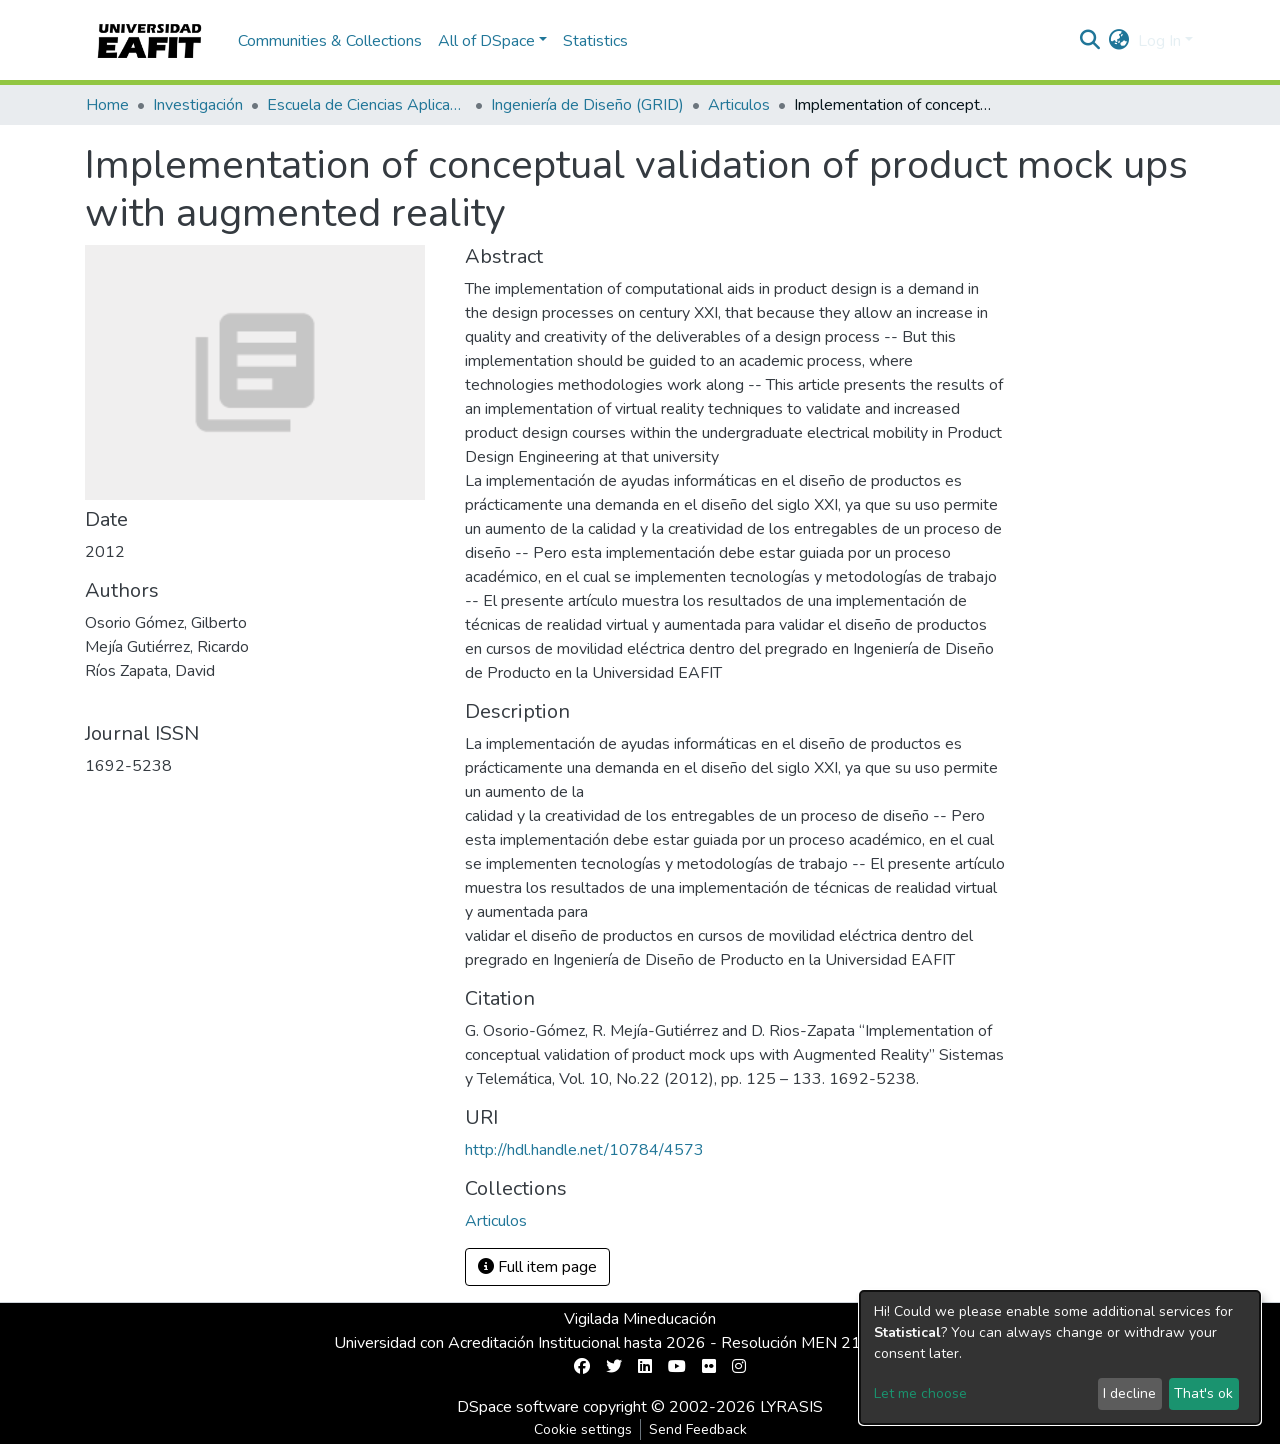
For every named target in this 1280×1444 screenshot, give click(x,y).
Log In (1159, 41)
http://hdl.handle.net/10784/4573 (584, 1150)
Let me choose (920, 1393)
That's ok (1203, 1393)
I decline (1129, 1393)
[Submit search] (1090, 41)
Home (107, 105)
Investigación (198, 105)
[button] (1119, 41)
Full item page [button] (537, 1267)
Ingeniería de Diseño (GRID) (587, 105)
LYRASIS (791, 1407)
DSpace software (518, 1407)
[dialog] (1060, 1357)
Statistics (595, 41)
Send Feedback (698, 1429)
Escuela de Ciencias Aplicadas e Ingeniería (367, 105)
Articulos (739, 105)
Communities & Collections (330, 41)
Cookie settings (583, 1429)
